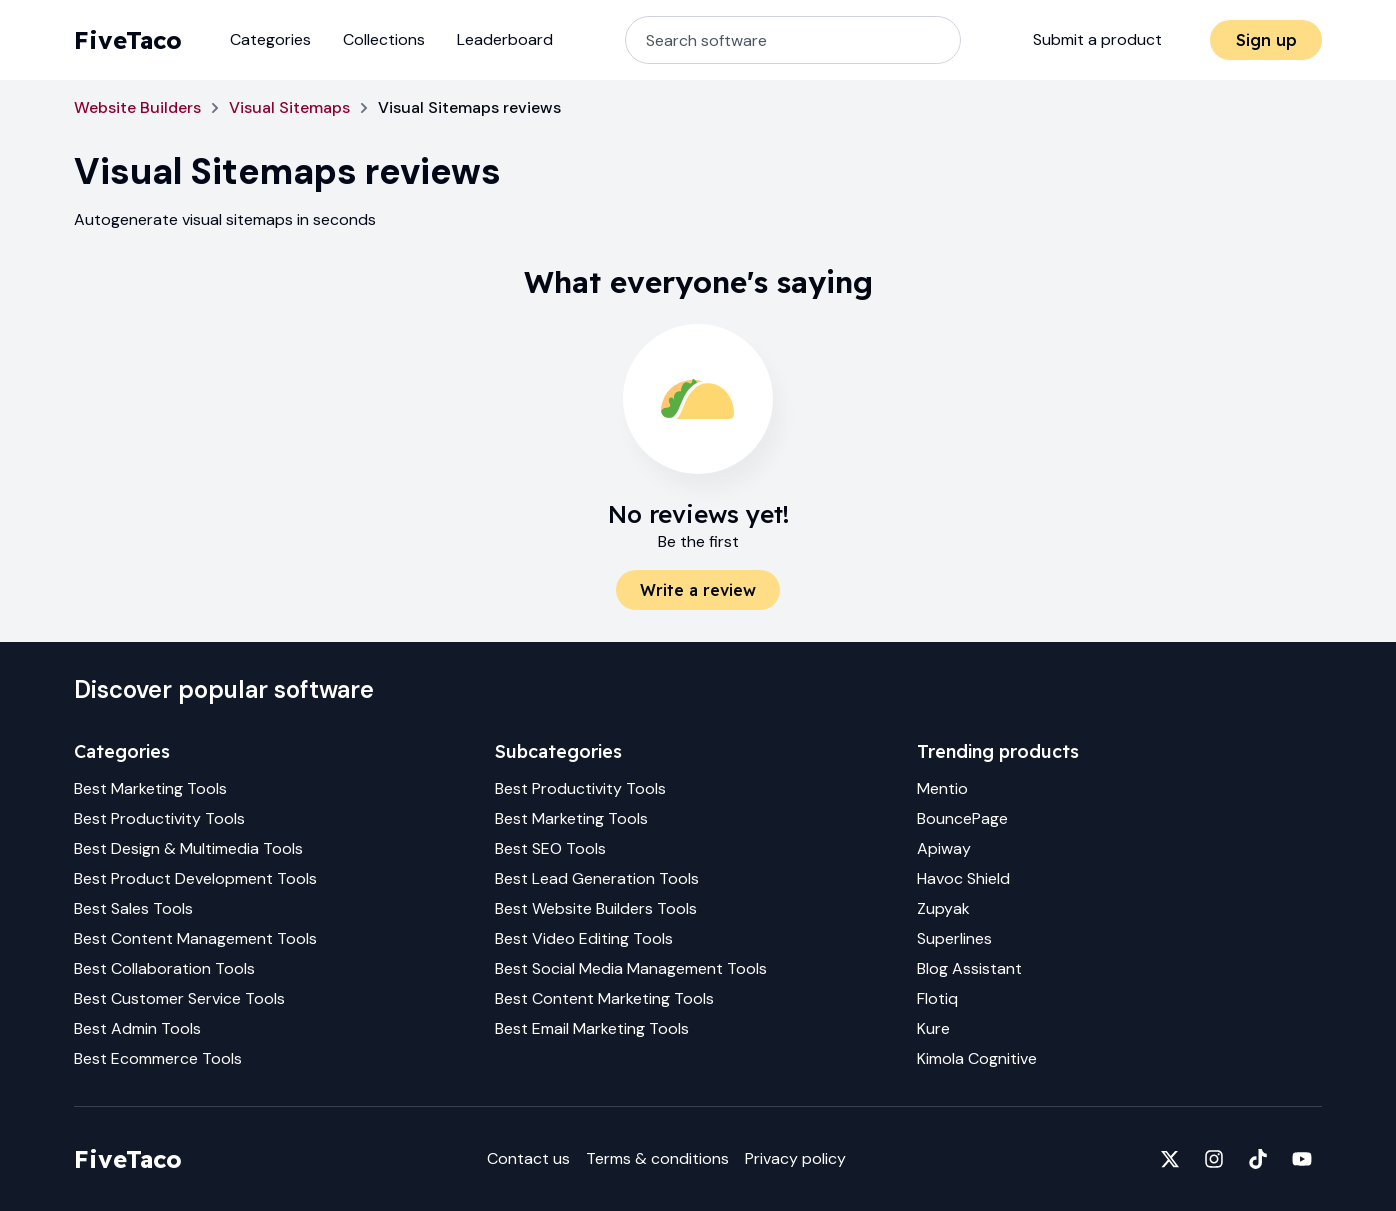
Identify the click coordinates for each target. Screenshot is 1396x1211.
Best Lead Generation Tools (597, 878)
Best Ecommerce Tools (158, 1058)
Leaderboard (505, 39)
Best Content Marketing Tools (604, 998)
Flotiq (937, 998)
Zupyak (943, 908)
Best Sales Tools (133, 908)
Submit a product (1097, 39)
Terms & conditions (657, 1158)
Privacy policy (795, 1158)
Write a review (698, 590)
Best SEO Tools (550, 848)
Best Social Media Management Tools (631, 968)
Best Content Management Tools (195, 938)
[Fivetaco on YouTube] (1302, 1159)
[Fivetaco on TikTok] (1258, 1159)
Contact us (528, 1158)
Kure (933, 1028)
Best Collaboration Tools (164, 968)
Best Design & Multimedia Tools (188, 848)
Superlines (954, 938)
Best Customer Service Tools (179, 998)
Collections (384, 39)
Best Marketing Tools (150, 788)
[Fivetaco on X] (1170, 1159)
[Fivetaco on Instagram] (1214, 1159)
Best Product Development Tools (195, 878)
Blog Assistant (969, 968)
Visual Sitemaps (289, 107)
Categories (270, 39)
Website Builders (137, 107)
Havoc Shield (963, 878)
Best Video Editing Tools (584, 938)
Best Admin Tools (137, 1028)
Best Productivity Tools (159, 818)
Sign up (1266, 40)
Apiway (944, 848)
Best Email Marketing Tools (592, 1028)
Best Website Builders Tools (596, 908)
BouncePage (962, 818)
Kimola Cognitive (977, 1058)
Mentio (942, 788)
